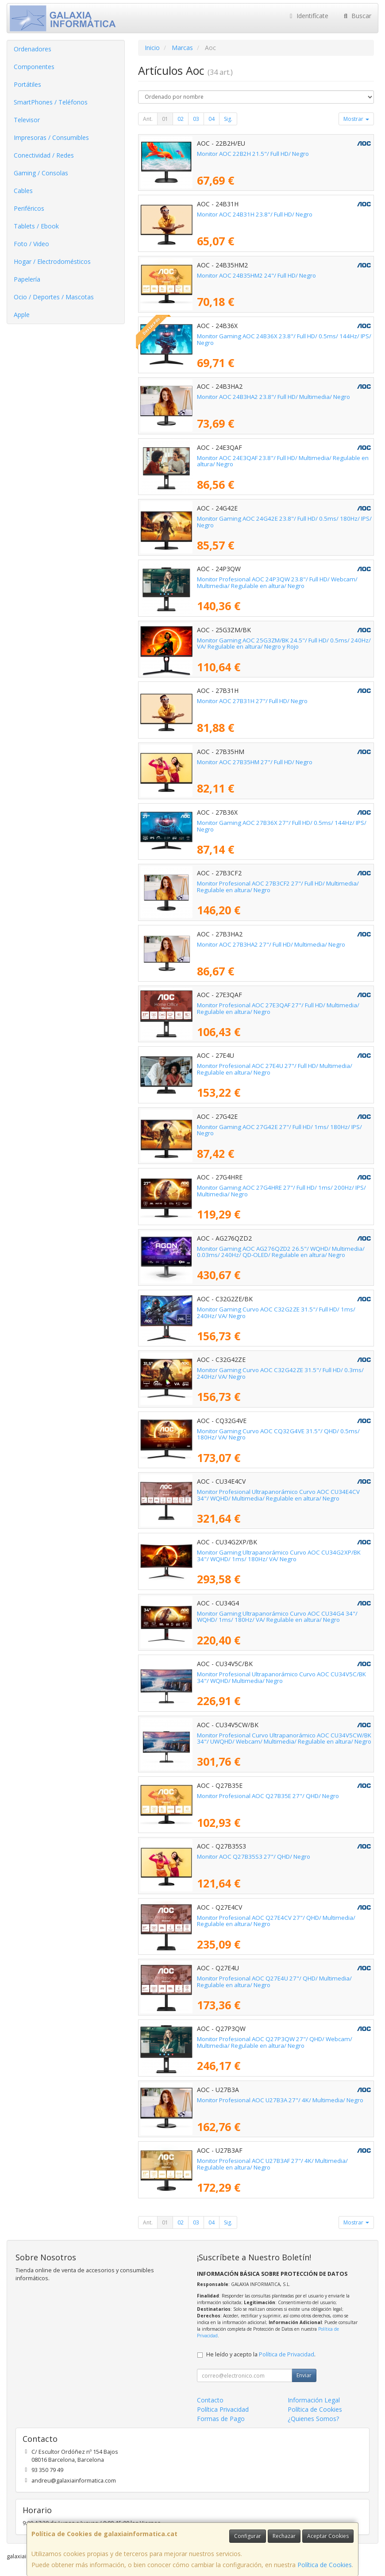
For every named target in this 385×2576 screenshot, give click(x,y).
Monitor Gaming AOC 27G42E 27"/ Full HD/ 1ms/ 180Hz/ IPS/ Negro (279, 1130)
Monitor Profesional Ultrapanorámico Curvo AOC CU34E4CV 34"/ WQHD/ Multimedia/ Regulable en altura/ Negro (278, 1495)
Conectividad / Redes (44, 155)
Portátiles (27, 84)
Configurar (247, 2536)
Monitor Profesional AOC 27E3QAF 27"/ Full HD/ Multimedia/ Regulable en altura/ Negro (278, 1008)
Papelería (27, 279)
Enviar (304, 2375)
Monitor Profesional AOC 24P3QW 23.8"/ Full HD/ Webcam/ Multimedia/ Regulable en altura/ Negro (277, 582)
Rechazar (284, 2536)
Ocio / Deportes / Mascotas (54, 297)
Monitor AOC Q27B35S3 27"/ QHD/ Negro (253, 1856)
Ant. (148, 119)
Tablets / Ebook (36, 226)
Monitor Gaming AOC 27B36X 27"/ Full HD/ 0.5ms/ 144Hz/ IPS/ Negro (281, 826)
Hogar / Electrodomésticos (52, 261)
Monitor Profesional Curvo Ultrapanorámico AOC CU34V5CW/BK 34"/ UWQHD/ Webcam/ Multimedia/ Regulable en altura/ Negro (284, 1738)
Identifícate (308, 16)
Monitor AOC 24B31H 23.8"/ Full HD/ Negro (254, 214)
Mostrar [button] (356, 119)
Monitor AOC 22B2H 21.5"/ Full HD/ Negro (253, 154)
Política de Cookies (324, 2565)
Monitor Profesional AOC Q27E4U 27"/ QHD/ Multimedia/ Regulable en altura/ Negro (274, 1981)
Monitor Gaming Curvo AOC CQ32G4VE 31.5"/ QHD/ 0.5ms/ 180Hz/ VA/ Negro (278, 1434)
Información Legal (314, 2400)
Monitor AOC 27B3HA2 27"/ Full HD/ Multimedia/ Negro (271, 944)
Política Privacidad (223, 2409)
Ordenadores (32, 49)
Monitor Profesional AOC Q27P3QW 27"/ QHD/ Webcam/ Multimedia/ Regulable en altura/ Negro (274, 2042)
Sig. (228, 119)
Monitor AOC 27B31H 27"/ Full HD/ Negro (252, 701)
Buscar (356, 16)
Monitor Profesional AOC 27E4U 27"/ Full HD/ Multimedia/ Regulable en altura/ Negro (274, 1069)
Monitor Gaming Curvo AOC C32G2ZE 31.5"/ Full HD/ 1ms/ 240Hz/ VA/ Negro (276, 1312)
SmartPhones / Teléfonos (51, 102)
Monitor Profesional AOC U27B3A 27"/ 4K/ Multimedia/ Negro (280, 2100)
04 (211, 119)
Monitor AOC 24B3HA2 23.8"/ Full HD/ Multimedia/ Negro (273, 397)
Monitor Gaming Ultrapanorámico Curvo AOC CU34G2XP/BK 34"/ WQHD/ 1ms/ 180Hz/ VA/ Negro (279, 1555)
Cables (23, 190)
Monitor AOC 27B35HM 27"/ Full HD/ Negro (254, 762)
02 (180, 119)
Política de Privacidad (286, 2354)
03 (196, 119)
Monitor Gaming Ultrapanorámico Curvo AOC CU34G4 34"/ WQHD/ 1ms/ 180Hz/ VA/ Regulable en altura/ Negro (277, 1616)
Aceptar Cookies (328, 2536)
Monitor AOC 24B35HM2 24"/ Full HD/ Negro (256, 275)
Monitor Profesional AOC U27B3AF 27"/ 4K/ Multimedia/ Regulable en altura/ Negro (272, 2164)
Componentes (34, 66)
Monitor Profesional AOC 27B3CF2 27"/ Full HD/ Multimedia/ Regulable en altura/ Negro (278, 886)
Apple (22, 314)
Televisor (27, 120)
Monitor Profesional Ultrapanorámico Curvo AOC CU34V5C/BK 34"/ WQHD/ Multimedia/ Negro (281, 1677)
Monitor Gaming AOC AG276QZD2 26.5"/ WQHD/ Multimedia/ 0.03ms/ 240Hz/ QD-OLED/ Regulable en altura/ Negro (281, 1252)
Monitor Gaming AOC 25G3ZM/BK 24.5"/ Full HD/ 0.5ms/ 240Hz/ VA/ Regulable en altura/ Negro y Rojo (284, 643)
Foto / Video (31, 244)
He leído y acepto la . (261, 2354)
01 (165, 119)
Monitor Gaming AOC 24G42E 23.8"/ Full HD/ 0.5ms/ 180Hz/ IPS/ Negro (284, 521)
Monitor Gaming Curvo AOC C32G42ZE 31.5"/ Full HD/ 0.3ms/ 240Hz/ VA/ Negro (280, 1373)
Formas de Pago (221, 2418)
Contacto (210, 2400)
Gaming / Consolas (41, 173)
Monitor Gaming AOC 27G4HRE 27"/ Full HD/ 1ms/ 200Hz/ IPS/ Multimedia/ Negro (281, 1191)
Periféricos (29, 208)
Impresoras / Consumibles (51, 137)
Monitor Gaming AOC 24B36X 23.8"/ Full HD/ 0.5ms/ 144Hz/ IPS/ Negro (284, 339)
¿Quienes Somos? (313, 2418)
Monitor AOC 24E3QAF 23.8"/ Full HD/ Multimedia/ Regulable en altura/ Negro (283, 461)
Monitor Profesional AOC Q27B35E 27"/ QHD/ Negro (268, 1796)
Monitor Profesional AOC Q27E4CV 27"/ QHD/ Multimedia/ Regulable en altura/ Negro (276, 1921)
